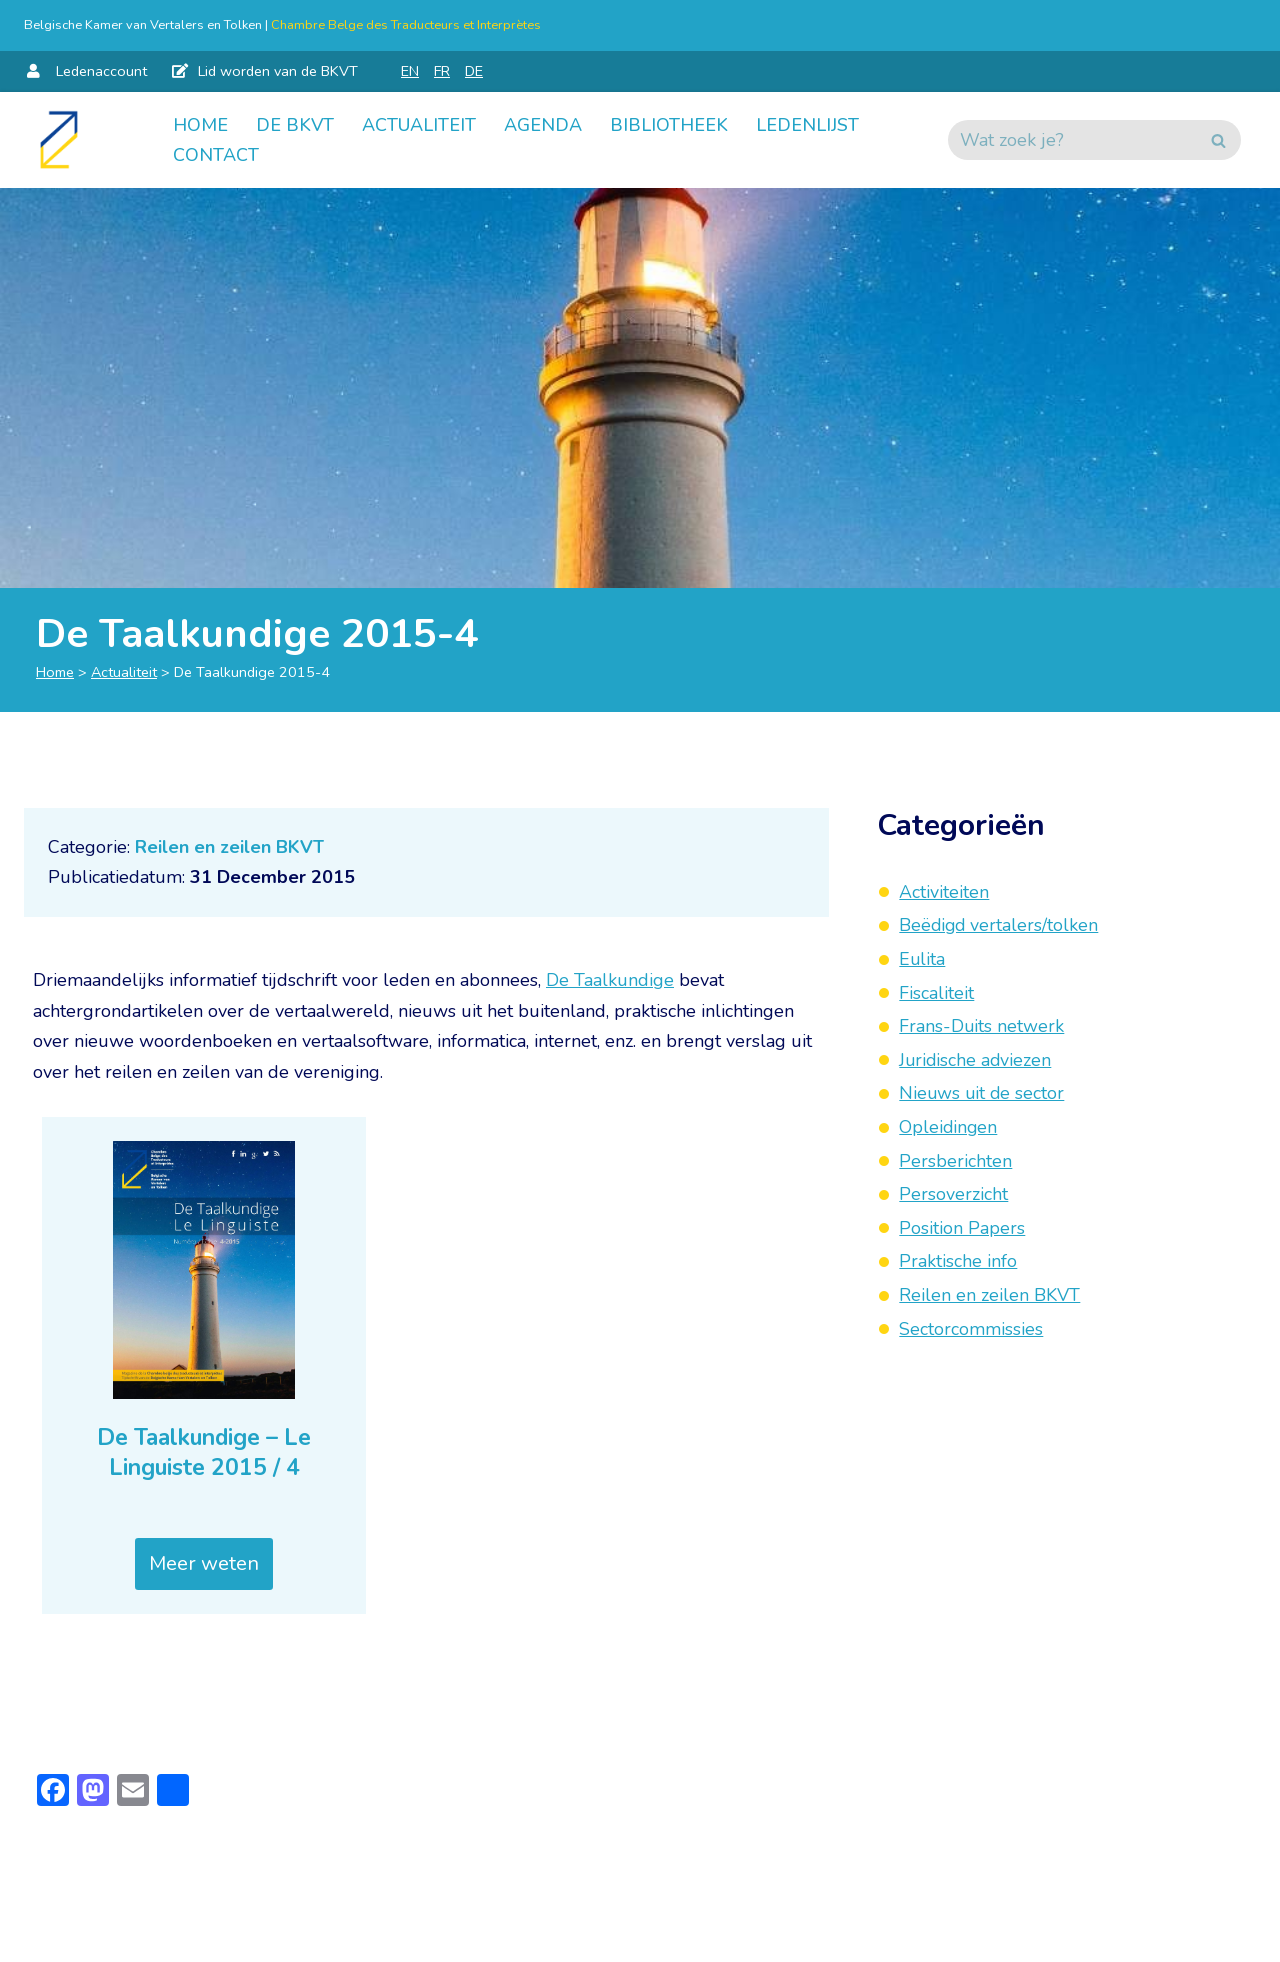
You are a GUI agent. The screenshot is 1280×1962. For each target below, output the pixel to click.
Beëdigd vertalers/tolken (1000, 925)
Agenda (543, 125)
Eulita (922, 959)
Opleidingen (949, 1127)
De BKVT (295, 125)
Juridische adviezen (976, 1060)
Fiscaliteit (936, 993)
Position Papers (962, 1228)
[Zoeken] (1072, 140)
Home (200, 125)
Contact (216, 155)
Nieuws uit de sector (983, 1093)
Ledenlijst (807, 125)
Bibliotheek (669, 125)
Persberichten (955, 1161)
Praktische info (958, 1261)
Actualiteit (419, 125)
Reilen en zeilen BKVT (229, 847)
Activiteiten (944, 892)
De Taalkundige (610, 980)
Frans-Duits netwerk (982, 1026)
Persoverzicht (953, 1194)
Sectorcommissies (971, 1329)
